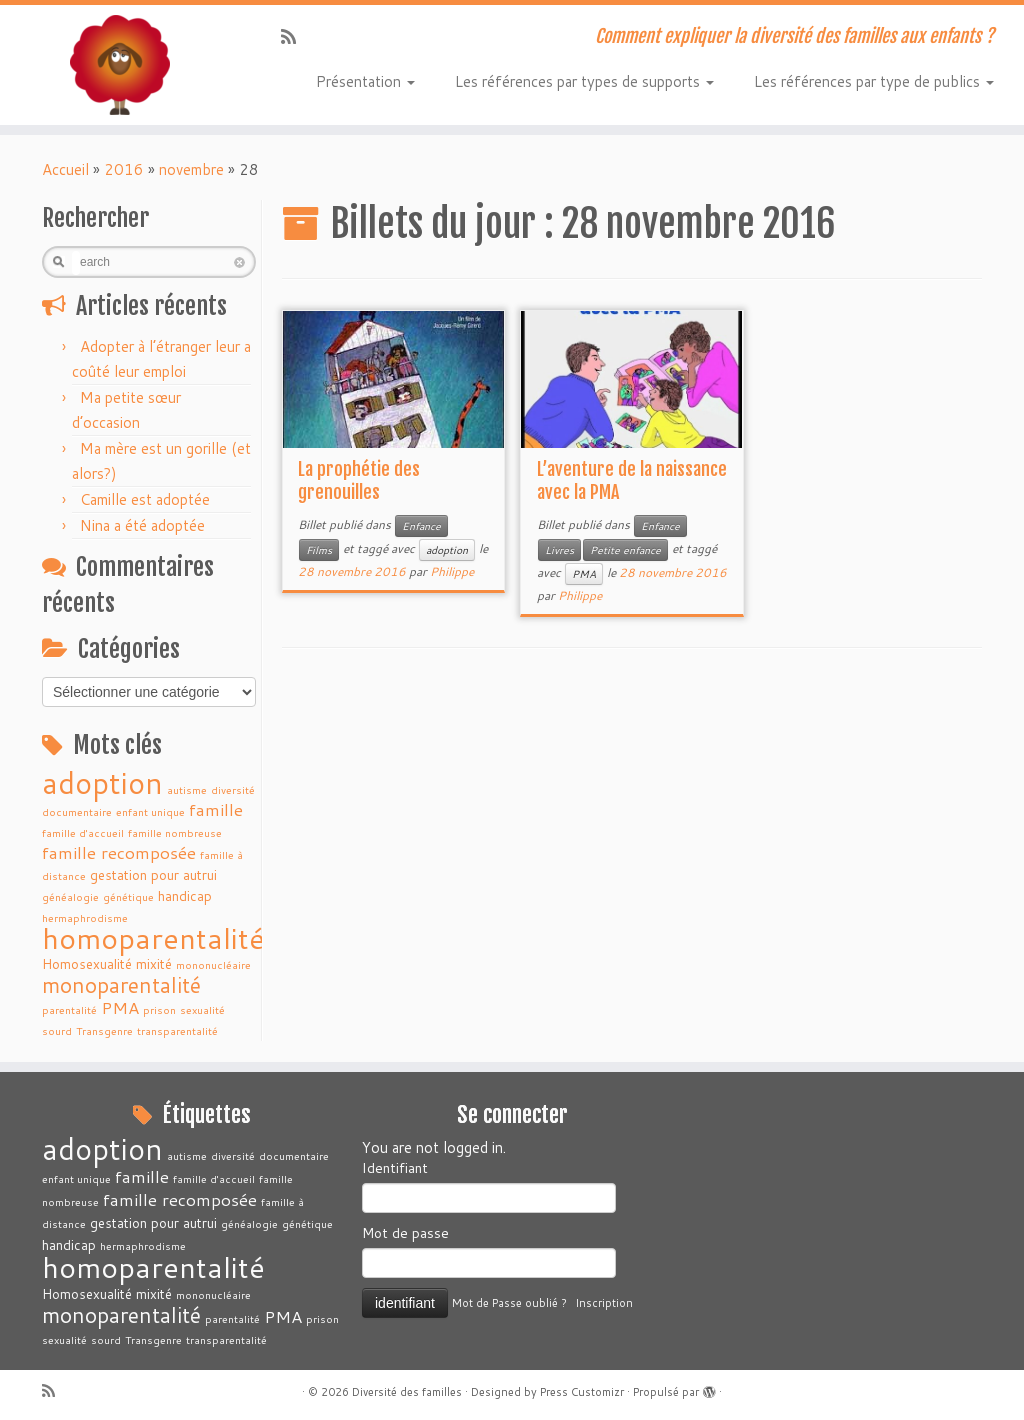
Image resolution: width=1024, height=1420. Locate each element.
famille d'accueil (83, 832)
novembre (191, 169)
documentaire (77, 811)
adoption (102, 782)
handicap (185, 895)
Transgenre (104, 1030)
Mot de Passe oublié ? (509, 1303)
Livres (559, 550)
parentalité (69, 1009)
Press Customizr (582, 1392)
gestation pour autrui (153, 874)
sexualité (202, 1009)
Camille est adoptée (145, 499)
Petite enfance (625, 550)
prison (159, 1009)
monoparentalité (121, 985)
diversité (233, 789)
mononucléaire (213, 964)
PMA (120, 1007)
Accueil (65, 169)
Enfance (421, 526)
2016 (124, 169)
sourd (57, 1030)
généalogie (70, 896)
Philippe (452, 571)
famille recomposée (119, 852)
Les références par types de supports (584, 81)
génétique (128, 896)
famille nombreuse (175, 832)
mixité (154, 963)
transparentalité (177, 1030)
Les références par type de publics (874, 81)
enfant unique (150, 811)
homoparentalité (153, 937)
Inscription (604, 1303)
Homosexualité (87, 963)
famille (216, 809)
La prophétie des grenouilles (359, 480)
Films (319, 550)
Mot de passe (405, 1233)
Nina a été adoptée (142, 525)
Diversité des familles (407, 1392)
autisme (187, 789)
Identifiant (395, 1168)
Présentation (365, 81)
